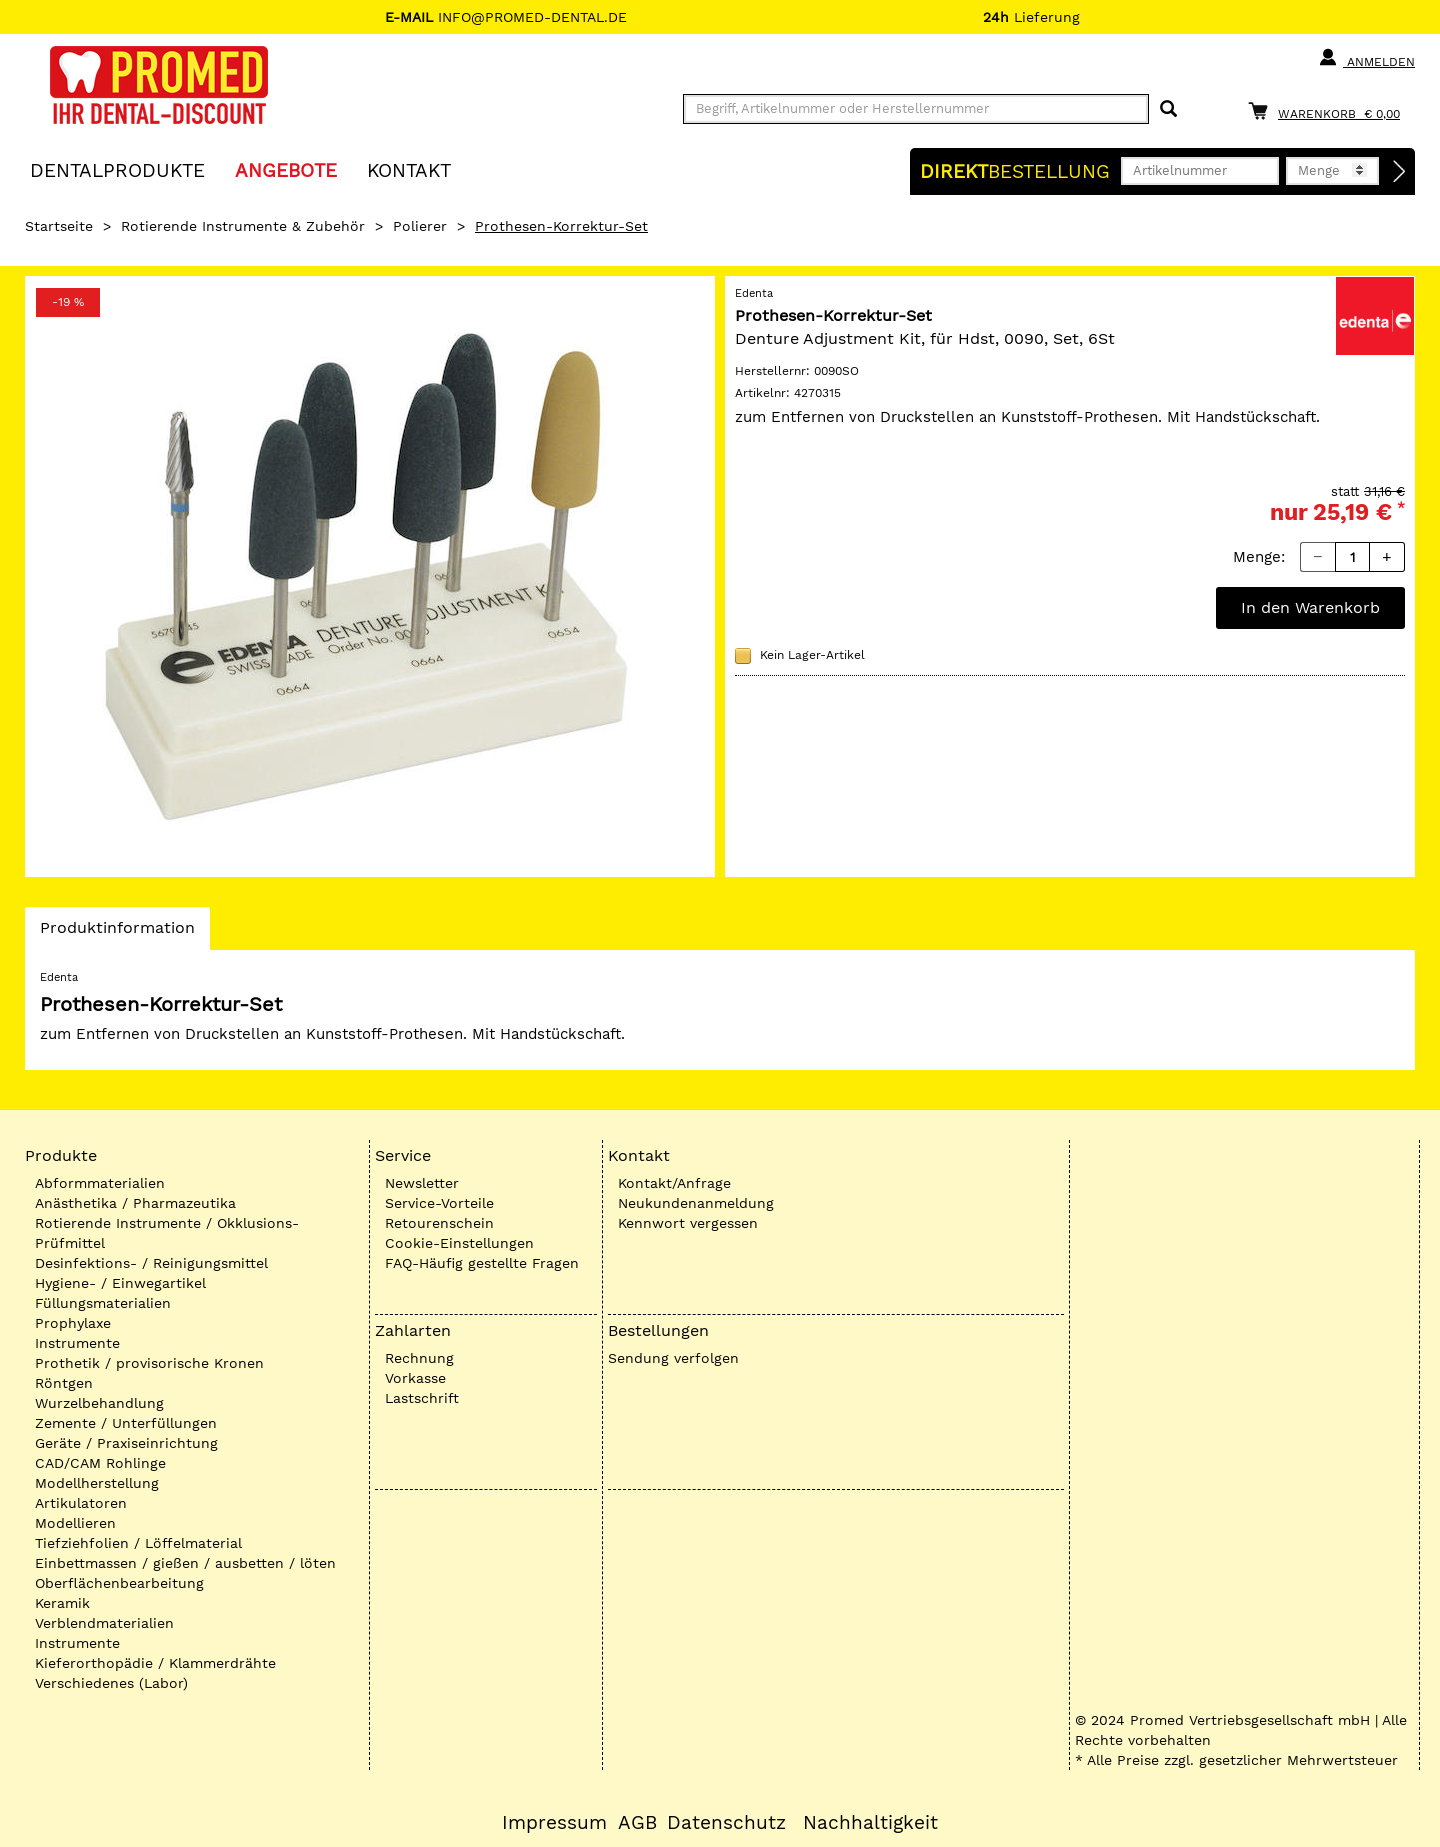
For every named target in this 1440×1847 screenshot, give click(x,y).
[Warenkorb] (1329, 110)
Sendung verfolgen (673, 1358)
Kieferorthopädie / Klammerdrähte (155, 1663)
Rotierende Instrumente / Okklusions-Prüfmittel (167, 1233)
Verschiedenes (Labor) (111, 1683)
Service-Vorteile (439, 1203)
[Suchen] (1168, 109)
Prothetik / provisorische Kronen (149, 1363)
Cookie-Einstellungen (459, 1243)
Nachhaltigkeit (870, 1823)
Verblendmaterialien (104, 1623)
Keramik (62, 1603)
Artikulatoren (81, 1503)
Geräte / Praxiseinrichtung (126, 1443)
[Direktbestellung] (1400, 172)
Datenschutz (726, 1823)
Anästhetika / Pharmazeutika (135, 1203)
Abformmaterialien (100, 1183)
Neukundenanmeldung (696, 1203)
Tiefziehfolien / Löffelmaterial (138, 1543)
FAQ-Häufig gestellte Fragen (482, 1263)
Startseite (59, 226)
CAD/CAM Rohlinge (100, 1463)
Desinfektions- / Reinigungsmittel (151, 1263)
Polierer (420, 226)
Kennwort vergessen (688, 1223)
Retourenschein (439, 1223)
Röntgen (64, 1383)
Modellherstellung (97, 1483)
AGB (637, 1823)
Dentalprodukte (117, 169)
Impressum (554, 1823)
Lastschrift (422, 1398)
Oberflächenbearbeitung (119, 1583)
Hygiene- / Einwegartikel (120, 1283)
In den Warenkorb (1310, 607)
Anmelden (1366, 58)
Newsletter (422, 1183)
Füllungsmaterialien (103, 1303)
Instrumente (77, 1343)
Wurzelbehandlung (99, 1403)
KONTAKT (409, 169)
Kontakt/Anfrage (674, 1183)
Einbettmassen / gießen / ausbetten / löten (185, 1563)
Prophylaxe (73, 1323)
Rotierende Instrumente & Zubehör (243, 226)
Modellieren (75, 1523)
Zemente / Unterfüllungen (126, 1423)
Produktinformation (117, 933)
